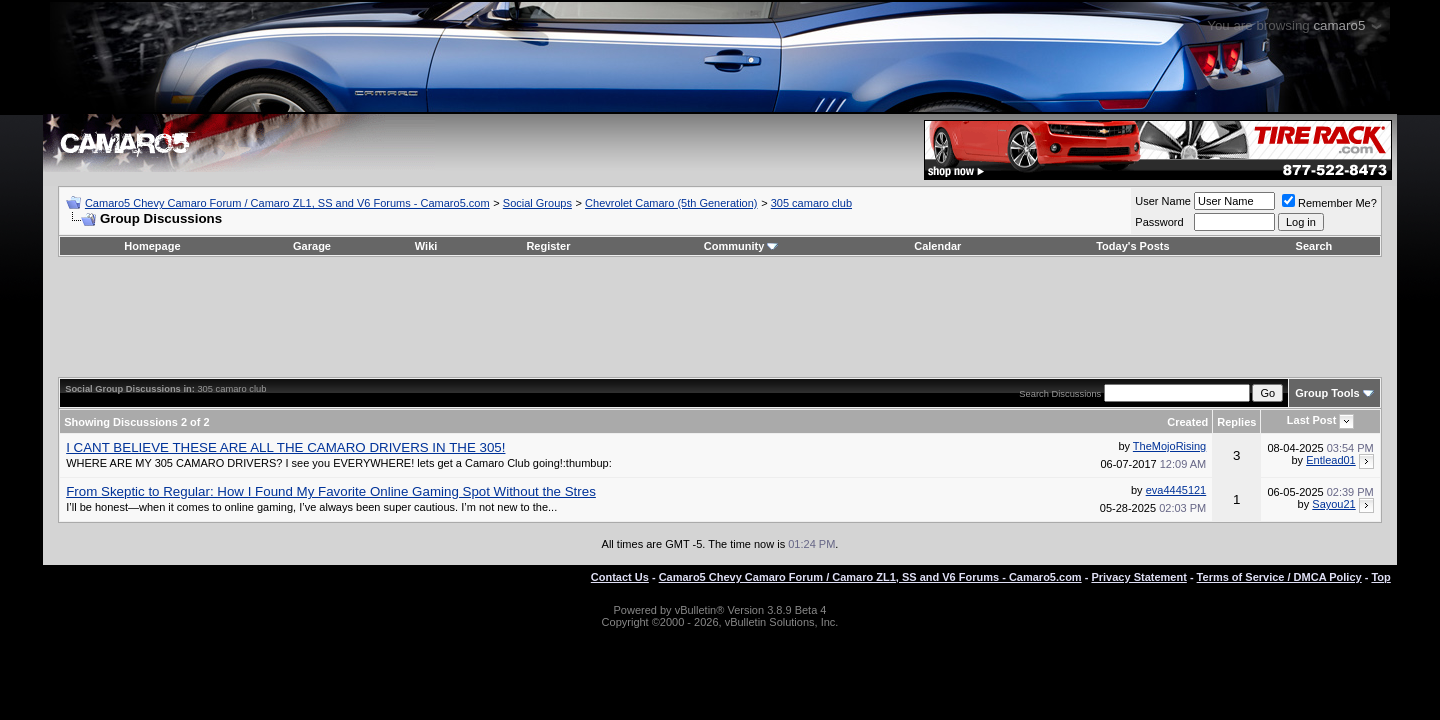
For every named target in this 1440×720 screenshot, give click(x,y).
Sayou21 (1333, 504)
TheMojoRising (1169, 446)
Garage (312, 246)
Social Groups (537, 203)
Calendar (937, 246)
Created (1187, 422)
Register (548, 246)
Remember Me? (1329, 203)
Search (1314, 246)
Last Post (1312, 420)
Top (1380, 577)
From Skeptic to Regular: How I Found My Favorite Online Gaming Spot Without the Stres (331, 491)
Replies (1236, 422)
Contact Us (620, 577)
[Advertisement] (720, 317)
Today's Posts (1132, 246)
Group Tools (1327, 393)
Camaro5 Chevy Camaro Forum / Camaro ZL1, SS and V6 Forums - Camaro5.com (287, 203)
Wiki (426, 246)
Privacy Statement (1138, 577)
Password (1159, 222)
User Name (1163, 201)
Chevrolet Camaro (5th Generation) (671, 203)
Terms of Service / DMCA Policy (1279, 577)
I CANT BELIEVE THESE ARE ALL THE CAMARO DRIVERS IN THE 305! (285, 447)
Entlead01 (1331, 460)
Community (741, 246)
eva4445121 (1176, 490)
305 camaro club (811, 203)
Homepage (152, 246)
